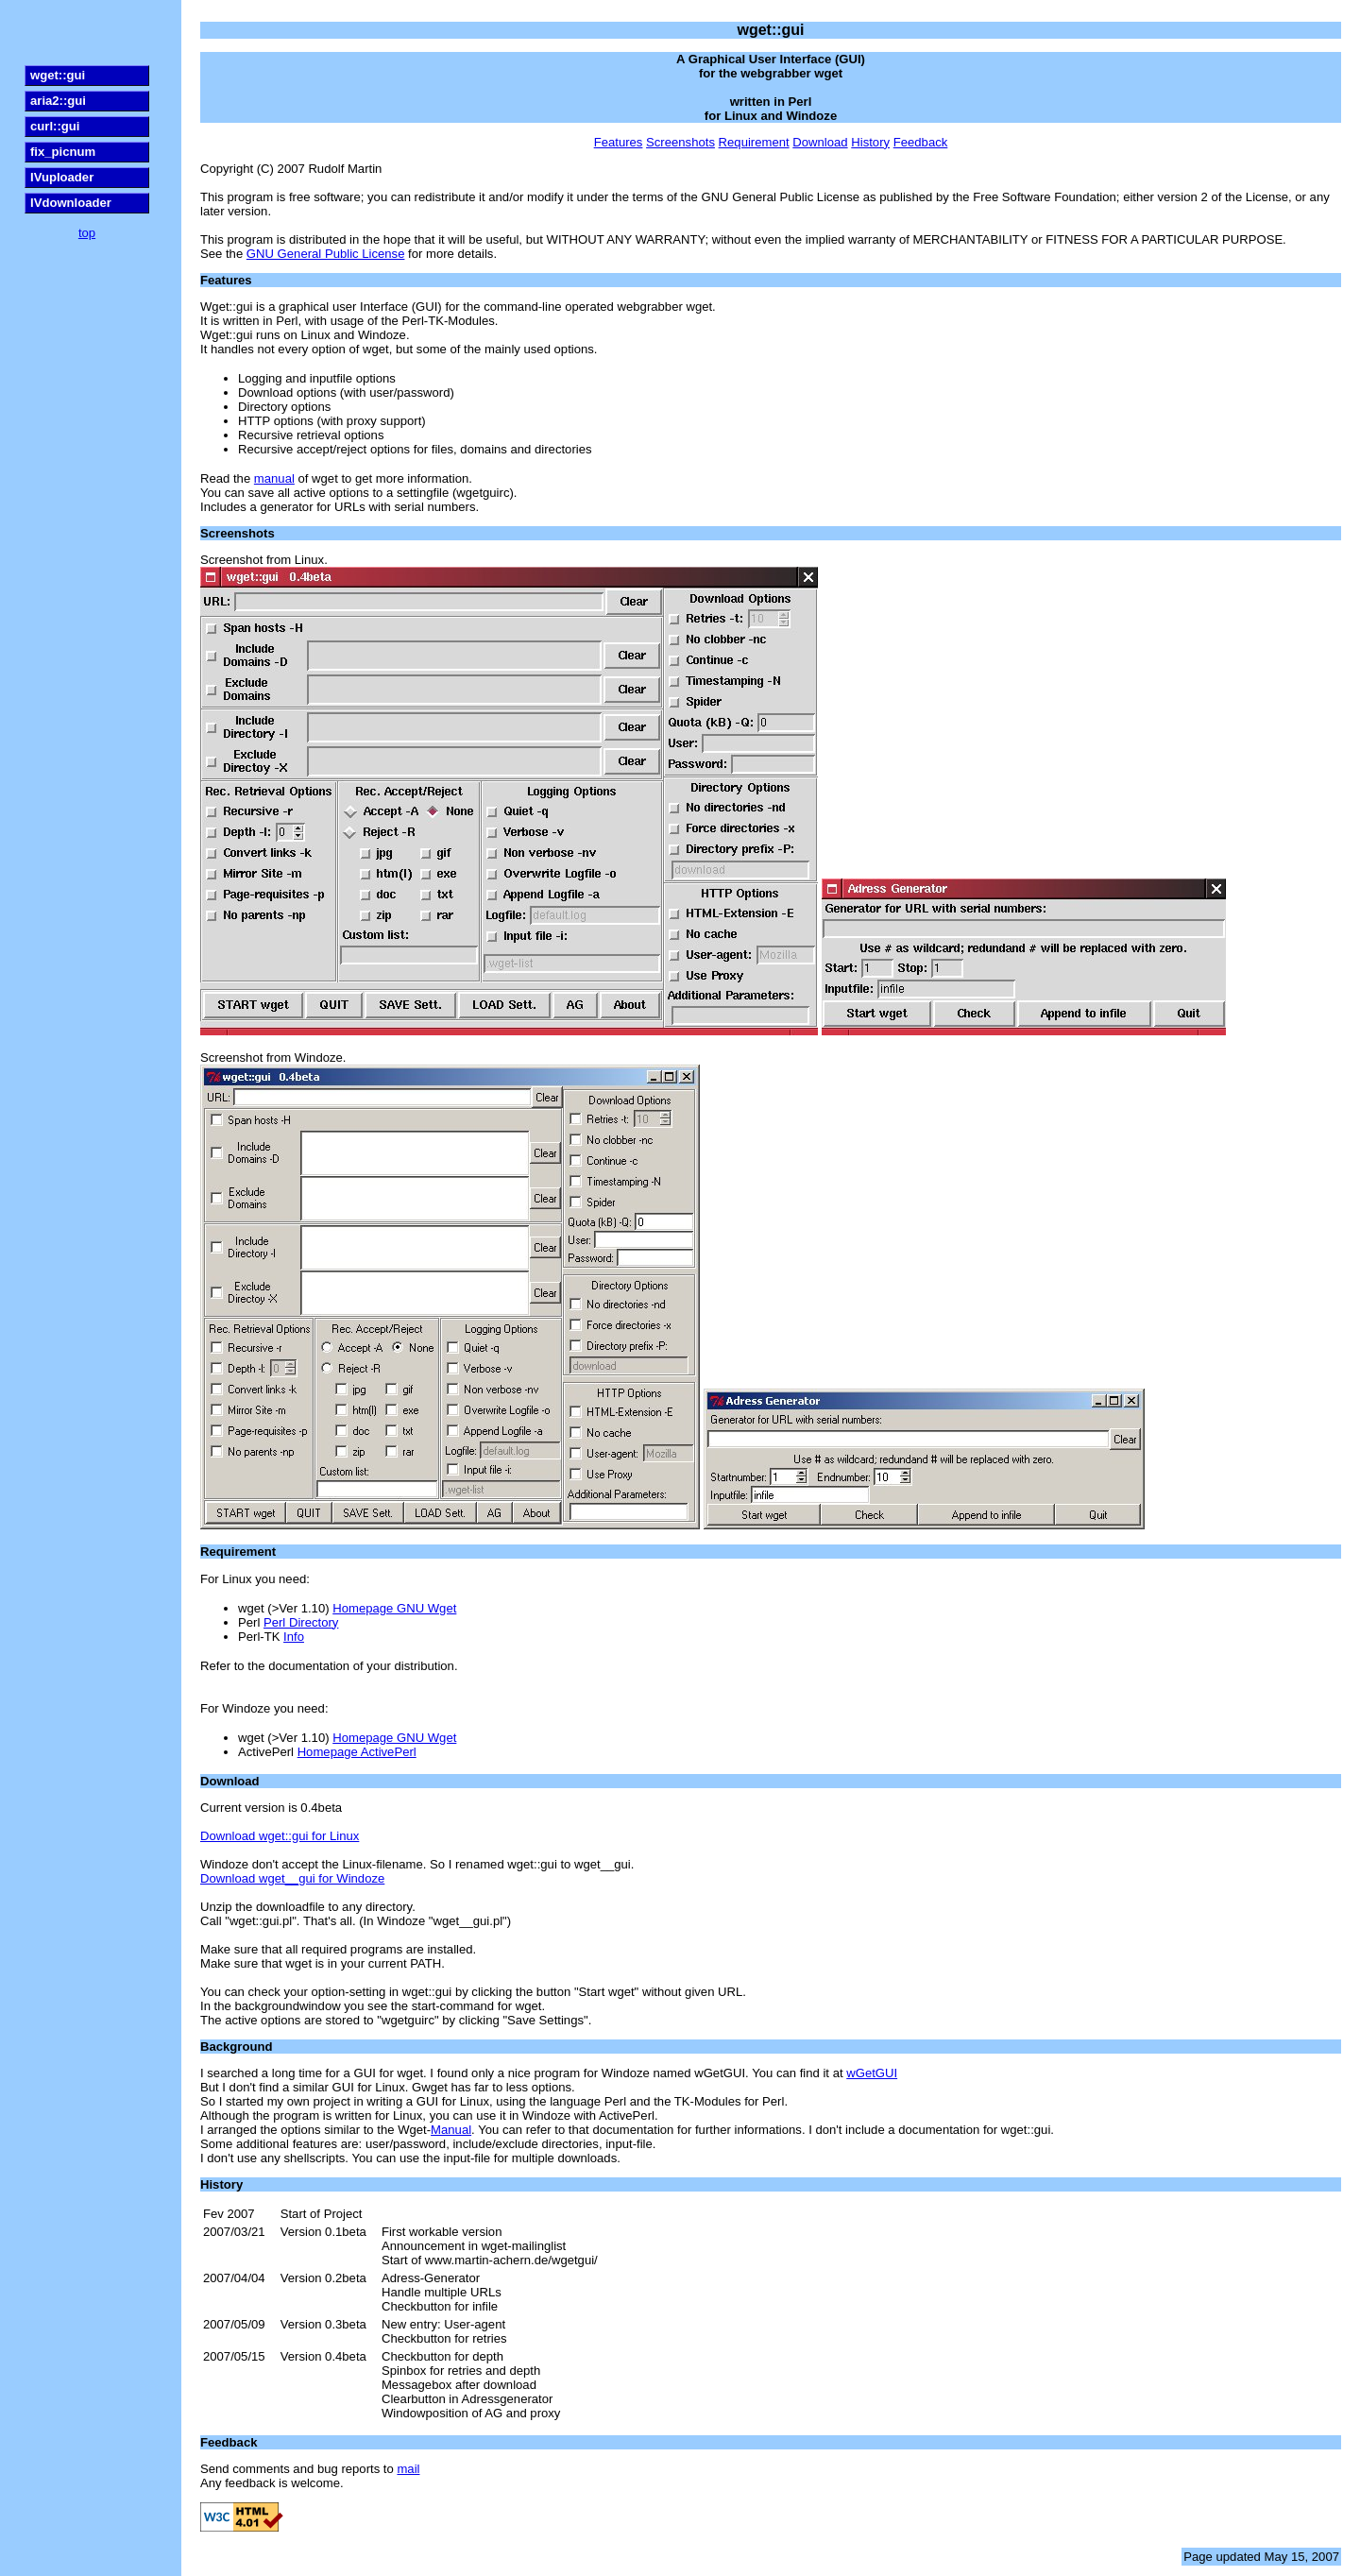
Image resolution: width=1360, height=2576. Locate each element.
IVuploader (62, 177)
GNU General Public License (325, 254)
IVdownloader (70, 203)
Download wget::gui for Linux (279, 1836)
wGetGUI (871, 2073)
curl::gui (54, 126)
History (870, 142)
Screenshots (680, 142)
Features (618, 142)
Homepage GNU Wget (394, 1608)
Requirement (754, 142)
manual (274, 478)
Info (293, 1636)
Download (819, 142)
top (86, 233)
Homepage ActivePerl (357, 1752)
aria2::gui (58, 101)
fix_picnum (62, 152)
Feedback (920, 142)
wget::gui (57, 75)
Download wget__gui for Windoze (292, 1878)
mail (408, 2469)
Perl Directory (301, 1622)
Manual (451, 2130)
